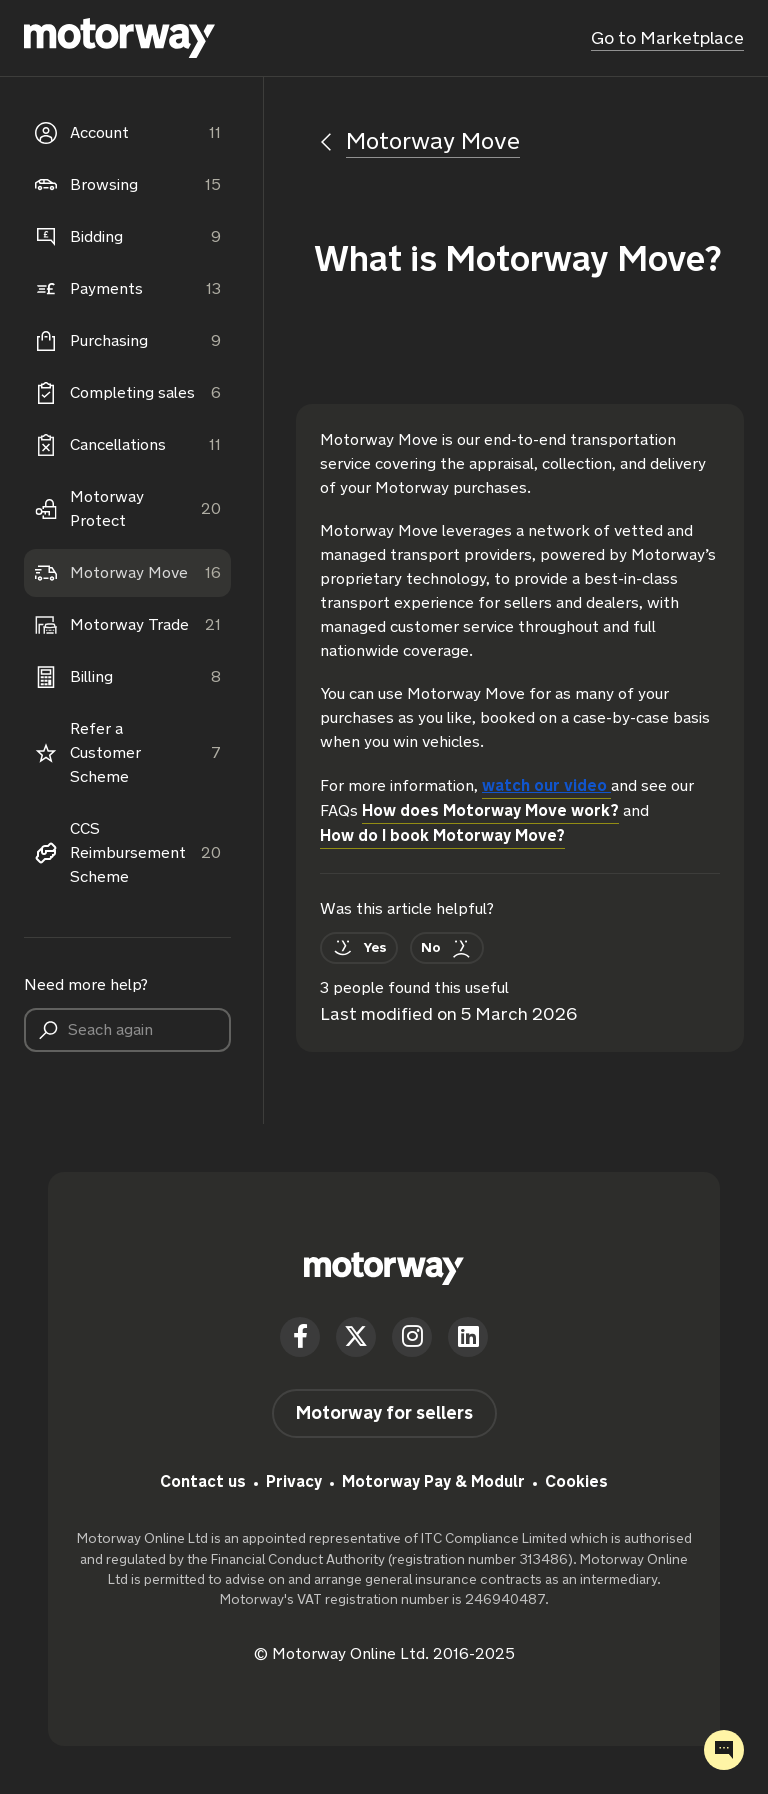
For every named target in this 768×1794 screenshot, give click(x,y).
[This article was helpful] (359, 948)
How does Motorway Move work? (490, 810)
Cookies (576, 1481)
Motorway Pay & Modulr (433, 1481)
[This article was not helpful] (447, 948)
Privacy (294, 1481)
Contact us (203, 1481)
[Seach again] (127, 1030)
